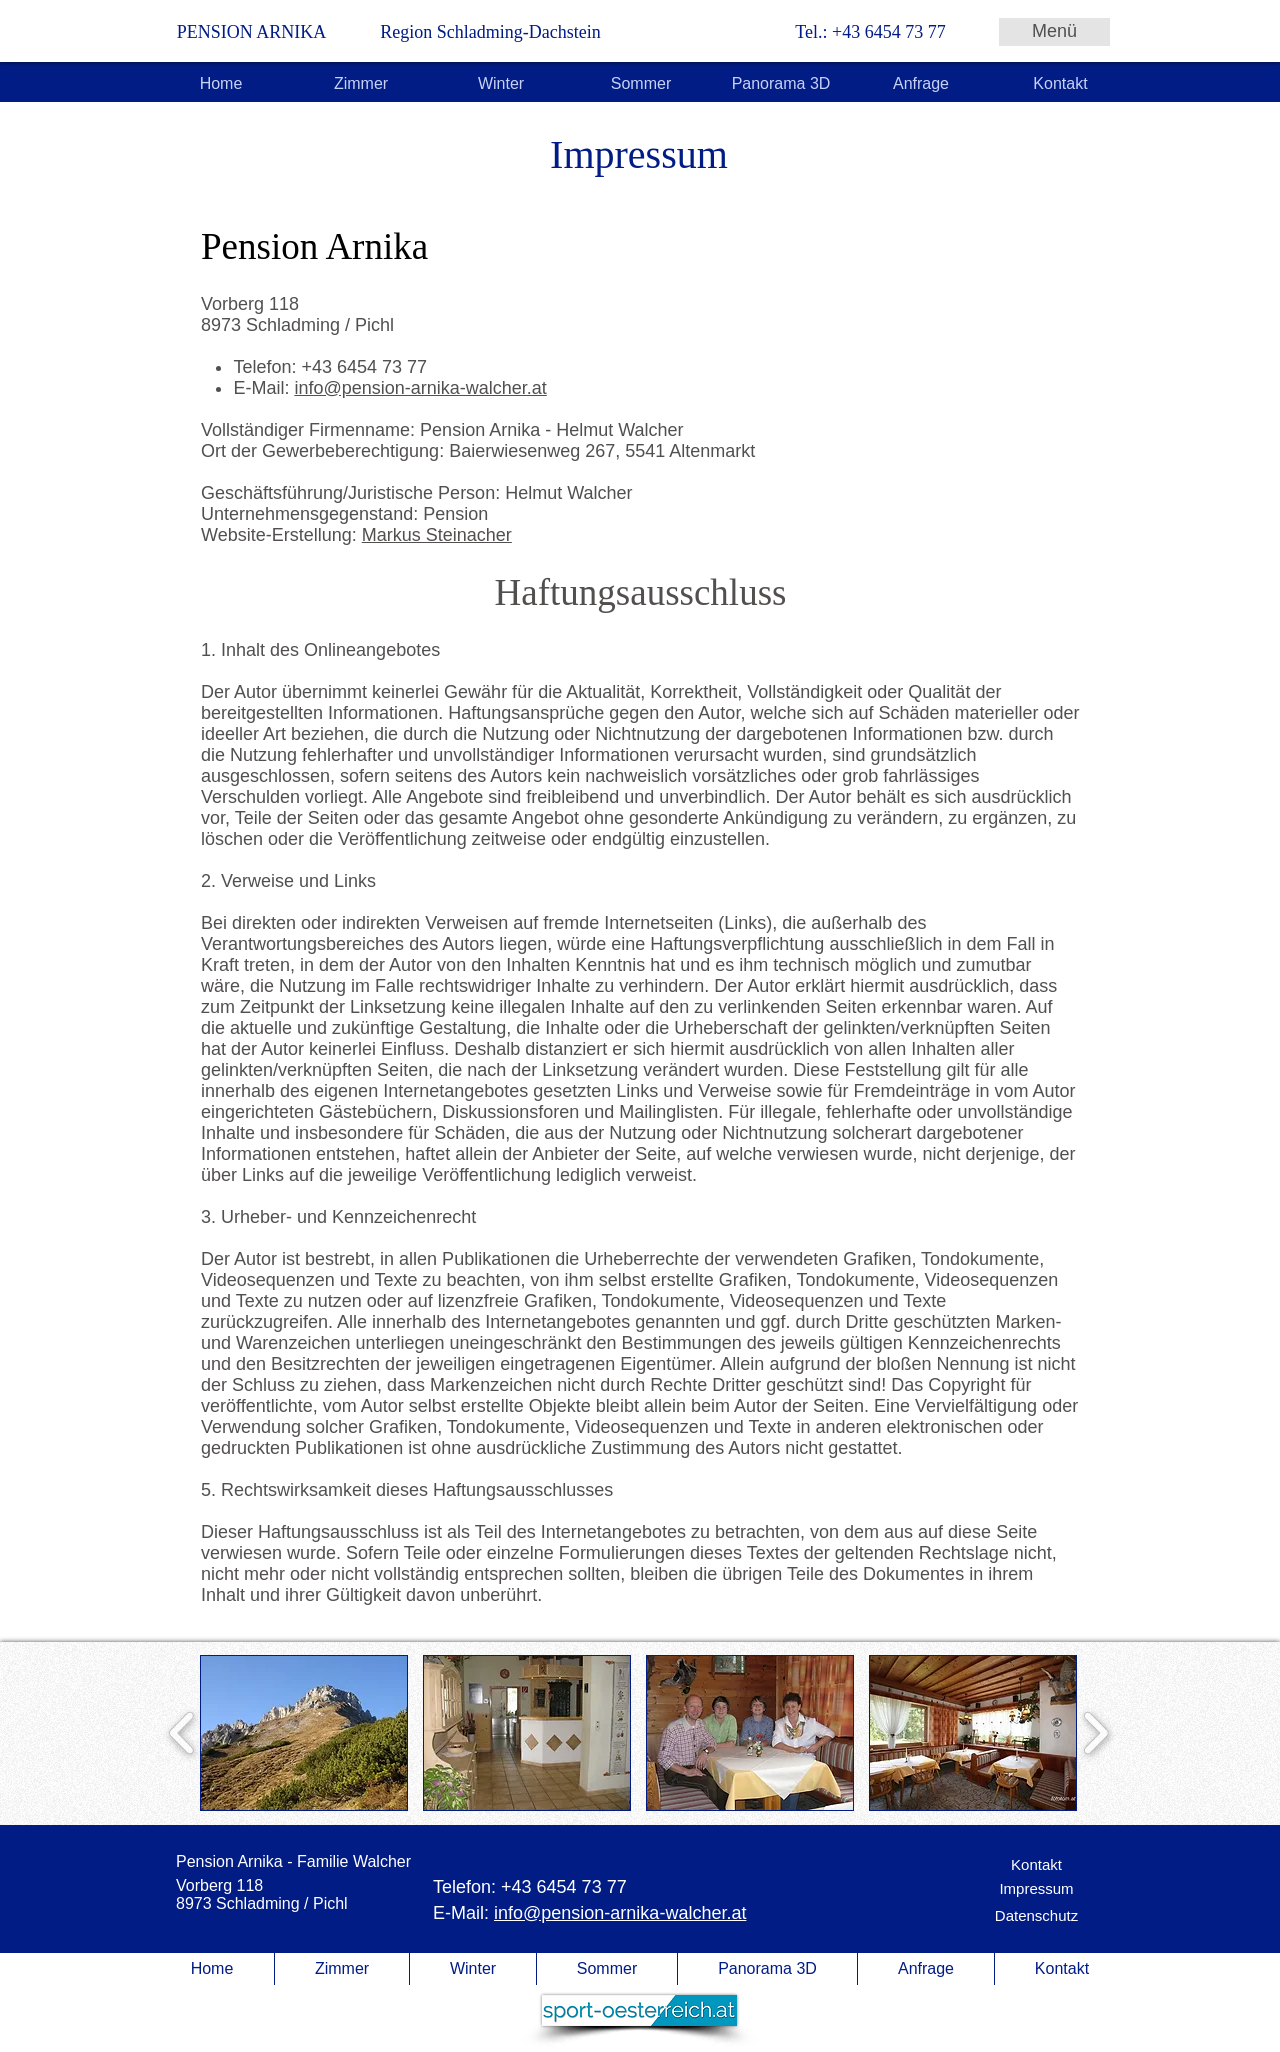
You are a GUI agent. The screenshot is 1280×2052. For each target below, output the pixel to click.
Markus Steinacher (437, 535)
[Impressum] (1036, 1889)
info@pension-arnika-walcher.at (420, 388)
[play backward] (182, 1733)
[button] (304, 1733)
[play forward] (1095, 1733)
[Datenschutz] (1036, 1916)
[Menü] (1054, 32)
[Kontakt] (1036, 1865)
